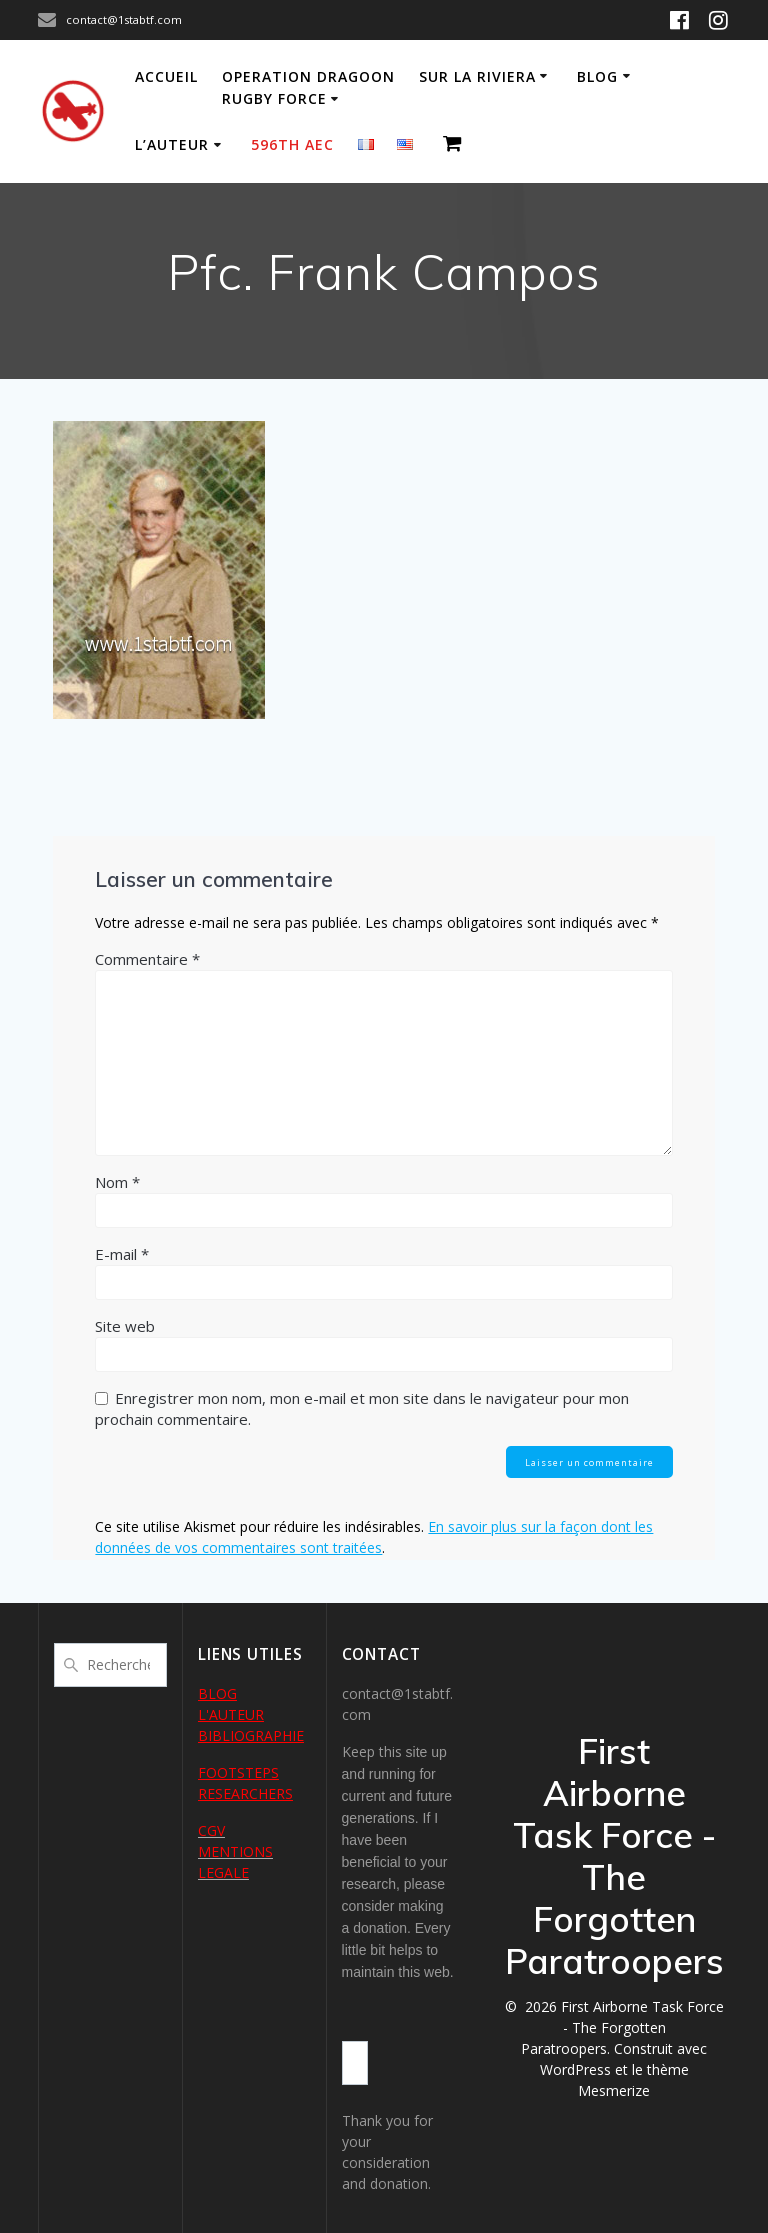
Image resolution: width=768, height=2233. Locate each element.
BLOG (217, 1693)
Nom (117, 1182)
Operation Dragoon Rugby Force (308, 87)
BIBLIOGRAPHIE (251, 1735)
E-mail (122, 1254)
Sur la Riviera (477, 76)
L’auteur (172, 144)
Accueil (166, 76)
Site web (125, 1326)
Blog (597, 76)
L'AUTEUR (231, 1714)
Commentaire (147, 959)
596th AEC (292, 144)
